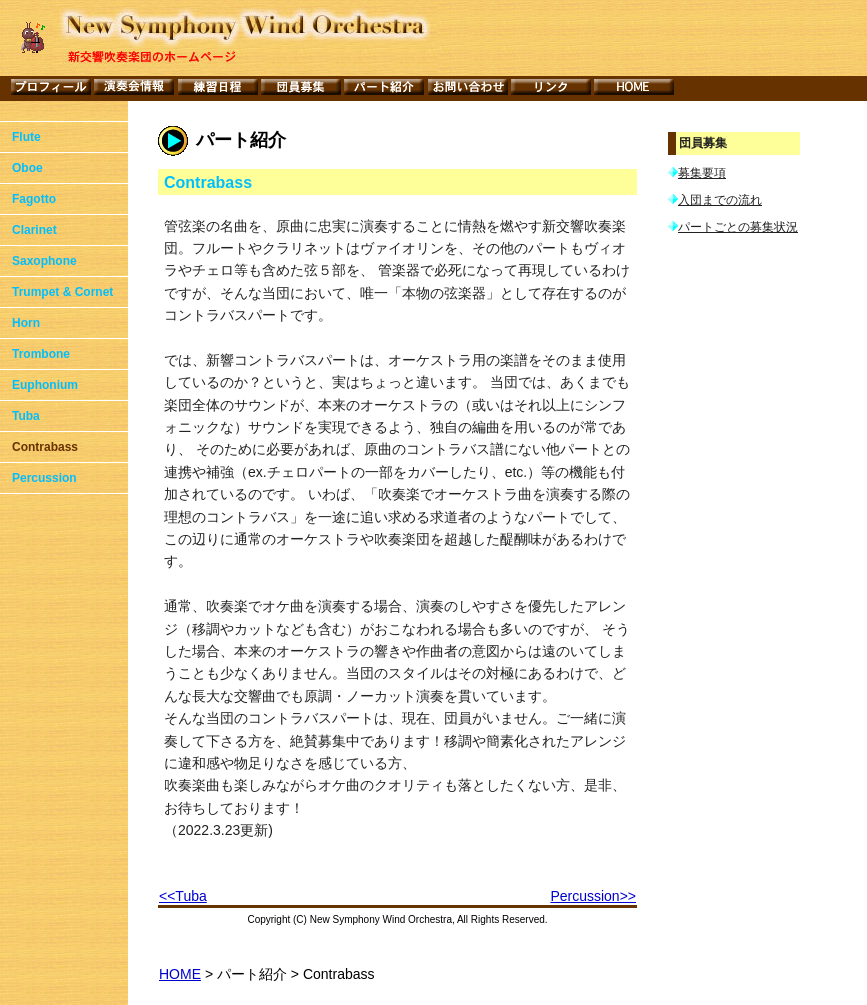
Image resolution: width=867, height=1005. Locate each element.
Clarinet (34, 230)
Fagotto (34, 199)
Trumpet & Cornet (62, 292)
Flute (26, 137)
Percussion (44, 478)
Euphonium (45, 385)
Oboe (27, 168)
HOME (180, 974)
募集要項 (702, 173)
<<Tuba (183, 896)
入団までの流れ (720, 201)
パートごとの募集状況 (738, 229)
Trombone (41, 354)
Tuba (26, 416)
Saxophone (44, 261)
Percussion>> (593, 896)
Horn (26, 323)
